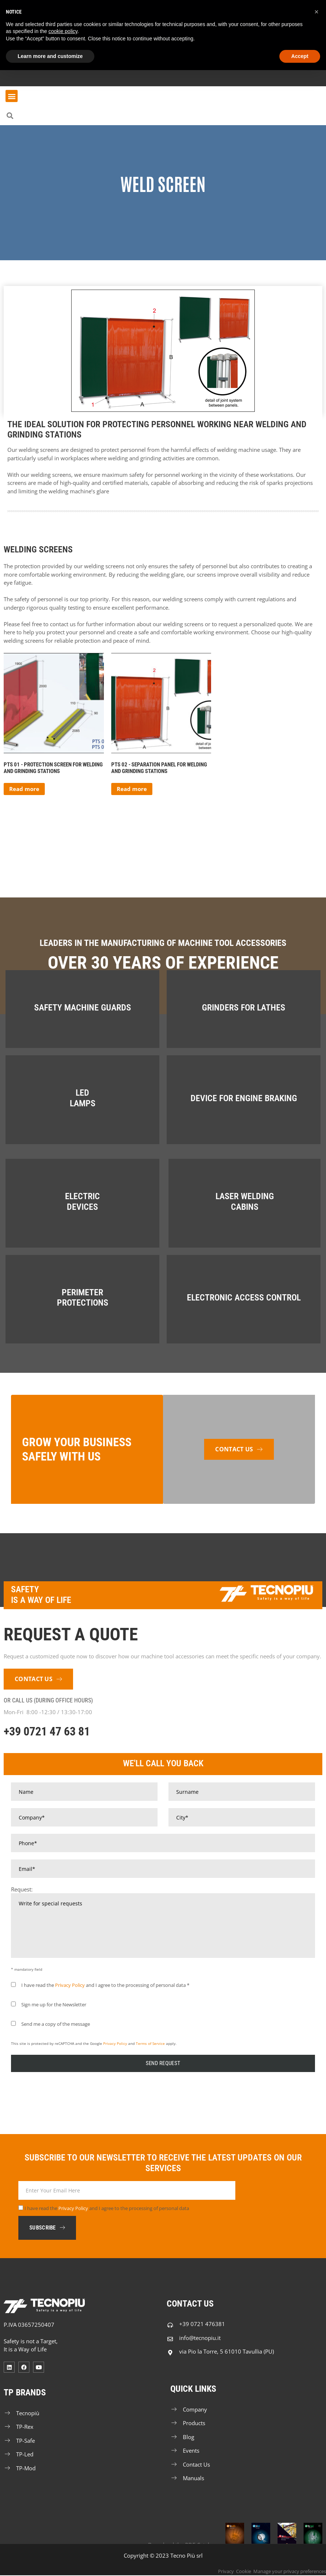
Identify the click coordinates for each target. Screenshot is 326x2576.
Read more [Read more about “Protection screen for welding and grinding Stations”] (24, 788)
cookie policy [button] (62, 31)
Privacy (226, 2571)
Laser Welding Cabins (244, 1201)
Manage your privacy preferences (289, 2571)
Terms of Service (150, 2043)
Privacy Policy (70, 1985)
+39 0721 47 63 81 (47, 1731)
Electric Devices (82, 1201)
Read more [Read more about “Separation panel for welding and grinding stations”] (132, 788)
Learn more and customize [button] (50, 56)
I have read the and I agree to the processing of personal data (107, 2209)
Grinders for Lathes (243, 1007)
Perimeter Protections (82, 1297)
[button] (12, 96)
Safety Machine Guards (82, 1007)
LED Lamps (82, 1098)
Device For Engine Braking (244, 1098)
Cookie (243, 2571)
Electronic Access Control (244, 1297)
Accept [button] (299, 56)
